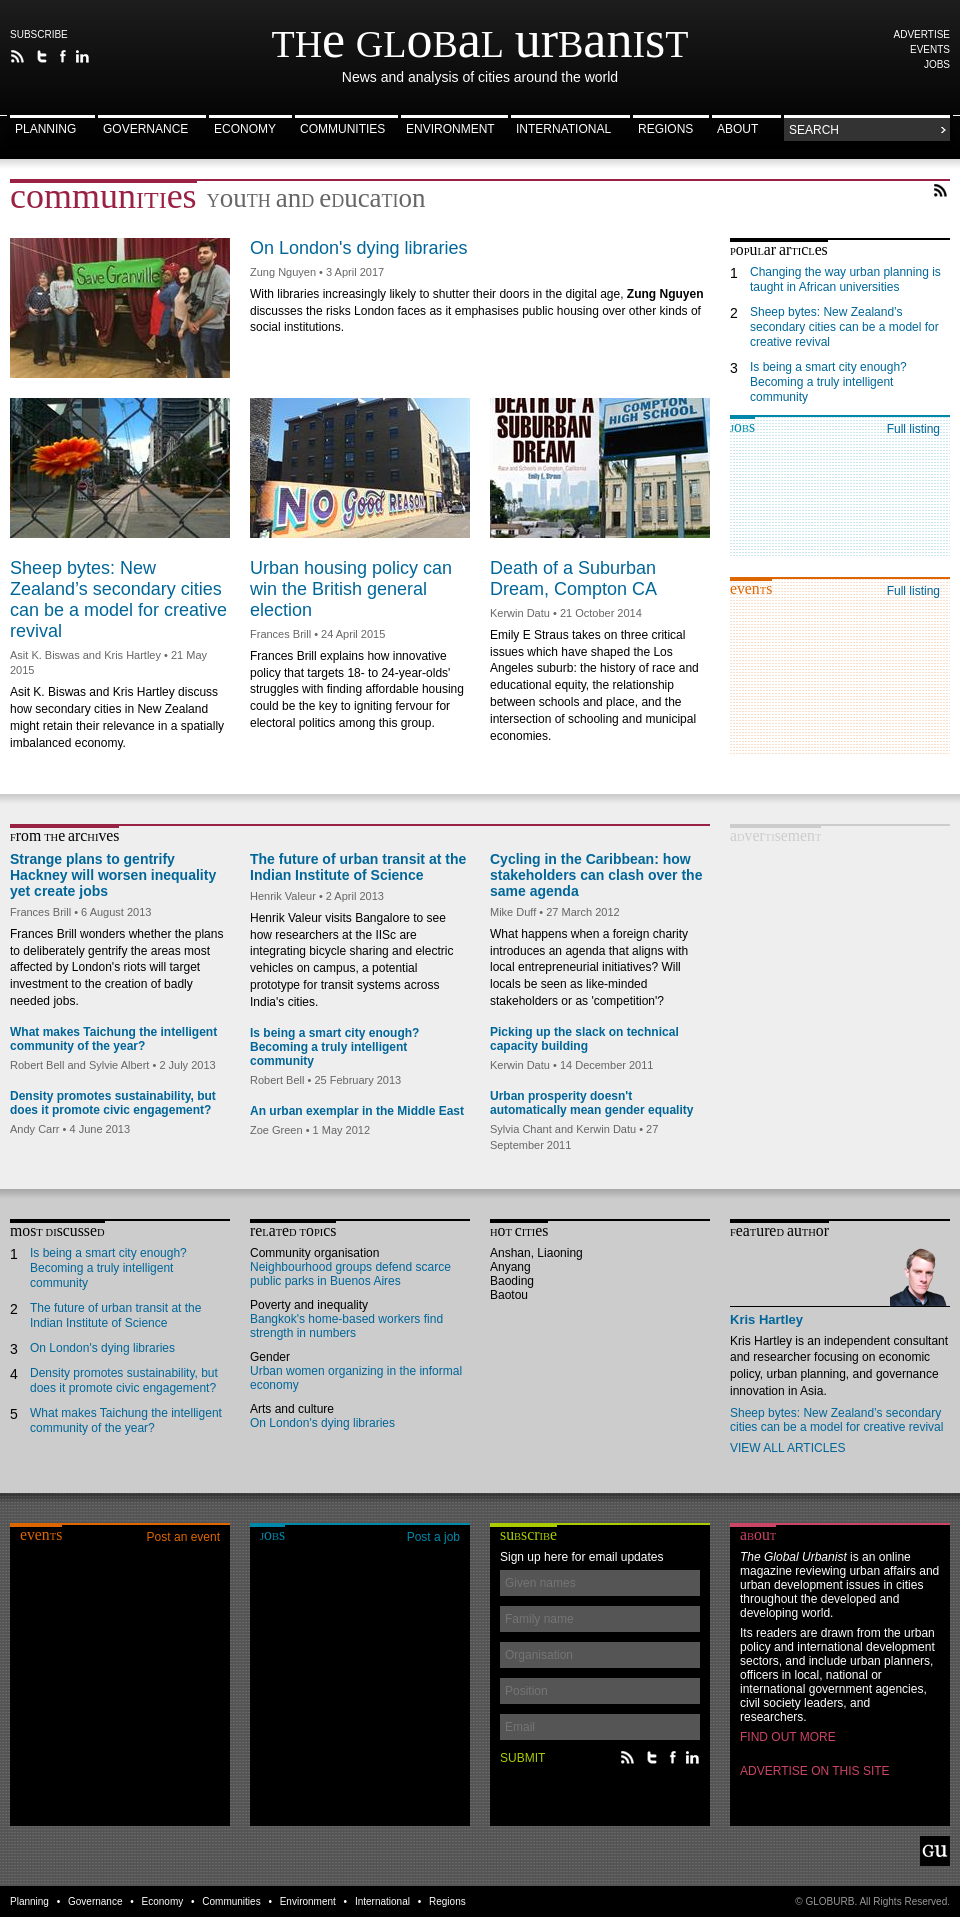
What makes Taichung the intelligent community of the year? (113, 1039)
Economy (245, 129)
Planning (45, 129)
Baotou (509, 1295)
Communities (342, 129)
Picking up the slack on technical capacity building (584, 1039)
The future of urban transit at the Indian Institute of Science (358, 867)
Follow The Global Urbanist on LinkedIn (82, 56)
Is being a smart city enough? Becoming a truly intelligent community (828, 382)
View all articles (787, 1448)
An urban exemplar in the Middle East (357, 1111)
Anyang (510, 1267)
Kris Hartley (766, 1319)
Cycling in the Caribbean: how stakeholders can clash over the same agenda (596, 875)
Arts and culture (292, 1409)
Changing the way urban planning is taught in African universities (845, 279)
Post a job (433, 1537)
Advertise (922, 34)
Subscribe (39, 34)
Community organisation (314, 1253)
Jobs (937, 64)
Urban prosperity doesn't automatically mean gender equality (591, 1103)
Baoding (512, 1281)
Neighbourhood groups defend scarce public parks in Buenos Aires (350, 1274)
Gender (270, 1357)
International (563, 129)
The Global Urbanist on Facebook (62, 56)
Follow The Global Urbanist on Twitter (42, 56)
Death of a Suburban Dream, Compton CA (573, 578)
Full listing (913, 429)
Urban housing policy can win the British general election (351, 589)
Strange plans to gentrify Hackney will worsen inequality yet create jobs (113, 875)
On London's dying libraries (359, 248)
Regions (665, 129)
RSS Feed (940, 190)
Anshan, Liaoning (536, 1253)
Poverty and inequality (309, 1305)
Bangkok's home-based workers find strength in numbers (346, 1326)
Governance (145, 129)
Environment (450, 129)
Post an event (183, 1537)
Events (930, 49)
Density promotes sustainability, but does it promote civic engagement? (113, 1103)
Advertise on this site (815, 1771)
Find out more (788, 1737)
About (737, 129)
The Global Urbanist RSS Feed (17, 56)
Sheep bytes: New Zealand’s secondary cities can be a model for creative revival (118, 599)
